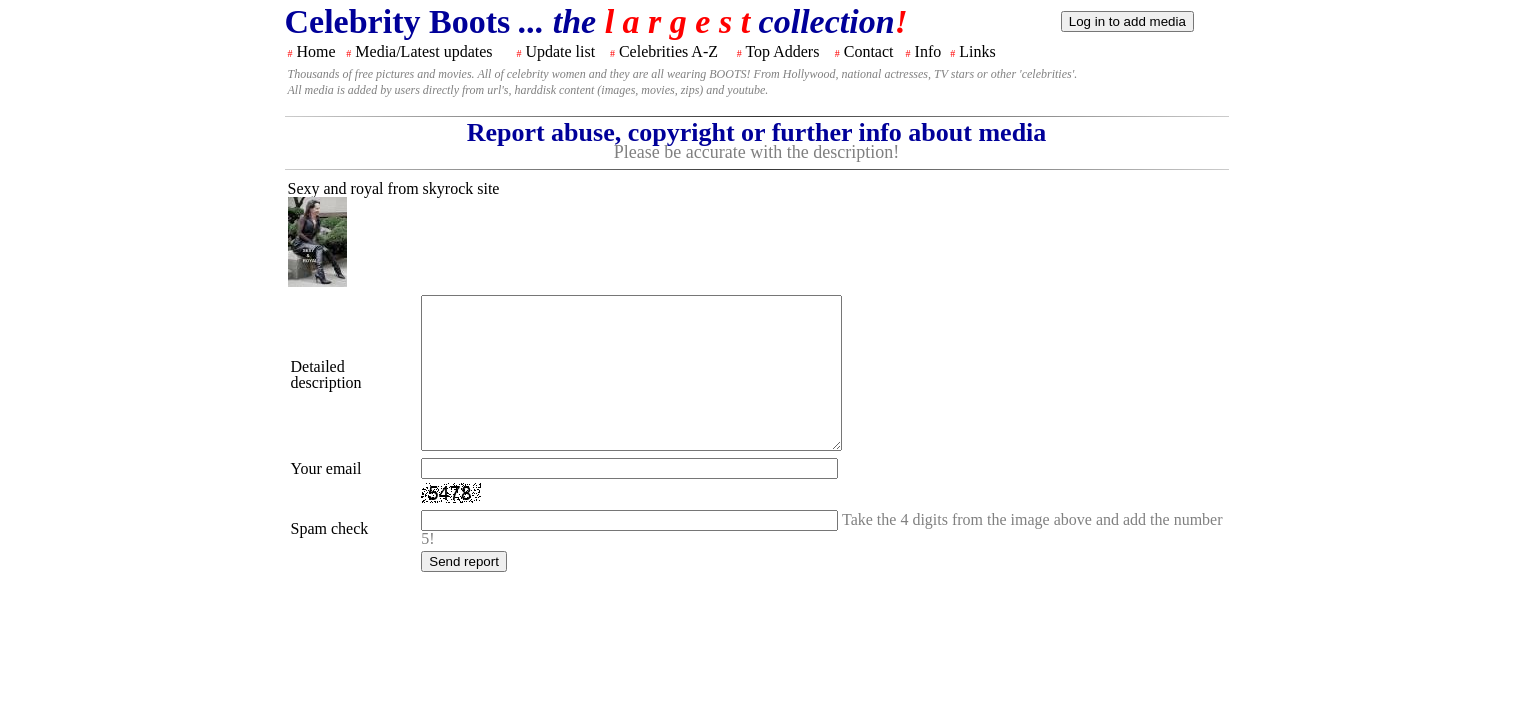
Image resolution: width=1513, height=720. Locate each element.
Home (316, 51)
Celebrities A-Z (668, 51)
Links (977, 51)
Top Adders (782, 51)
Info (928, 51)
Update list (560, 51)
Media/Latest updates (423, 51)
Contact (869, 51)
